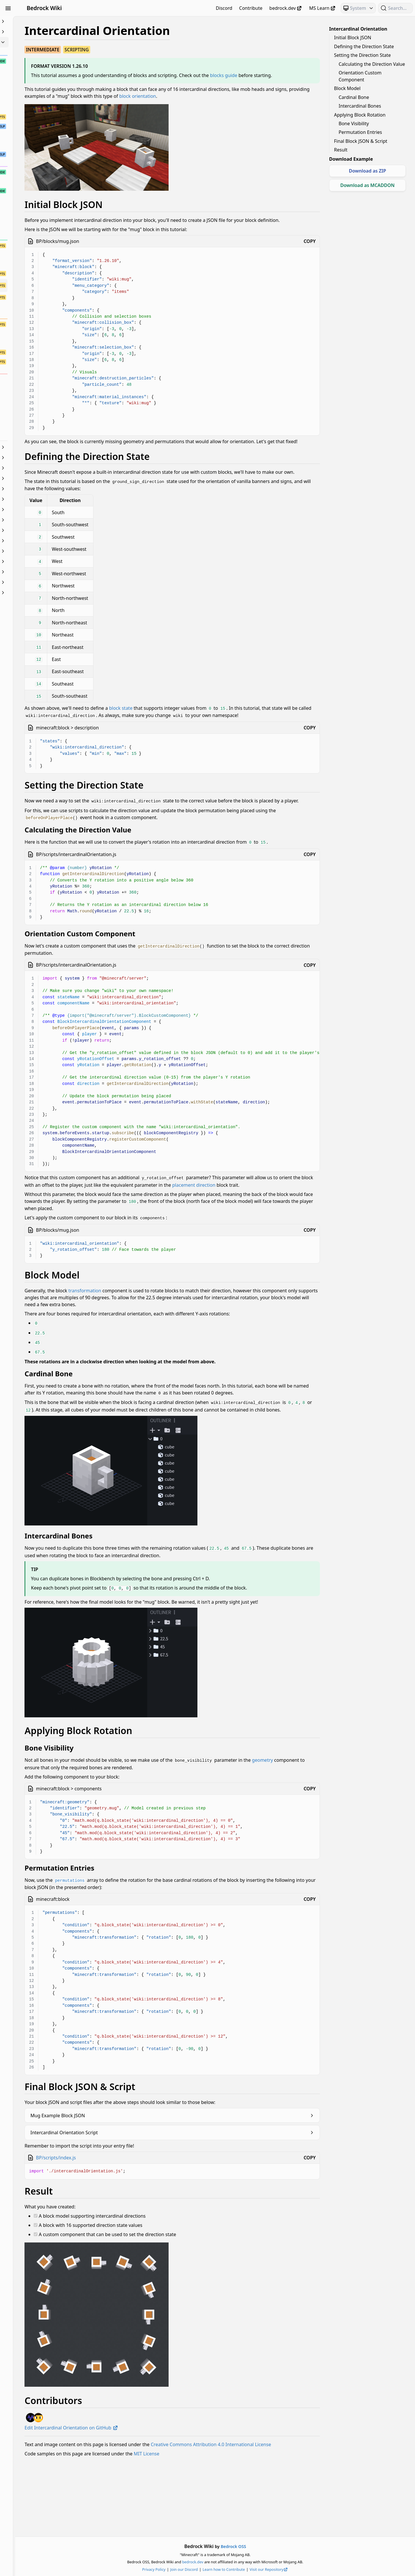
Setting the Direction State (362, 55)
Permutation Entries (360, 132)
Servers (36, 561)
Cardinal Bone (354, 97)
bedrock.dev (285, 8)
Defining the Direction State (364, 46)
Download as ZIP (367, 171)
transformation (147, 1335)
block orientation (259, 103)
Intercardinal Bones (360, 106)
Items (36, 489)
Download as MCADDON (367, 185)
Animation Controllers (36, 32)
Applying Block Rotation (360, 115)
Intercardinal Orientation (358, 29)
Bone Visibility (354, 123)
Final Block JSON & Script (360, 141)
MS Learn (322, 8)
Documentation (36, 468)
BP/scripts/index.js (118, 2218)
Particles (36, 541)
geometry (97, 1829)
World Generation (36, 592)
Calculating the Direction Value (372, 64)
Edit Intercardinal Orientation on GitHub (134, 2488)
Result (340, 150)
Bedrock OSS (264, 2546)
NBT (36, 530)
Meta (36, 520)
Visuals (36, 582)
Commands (36, 447)
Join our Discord (215, 2569)
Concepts (36, 457)
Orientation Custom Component (360, 76)
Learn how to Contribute (255, 2569)
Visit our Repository (300, 2569)
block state (183, 729)
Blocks (36, 42)
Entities (36, 478)
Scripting (36, 551)
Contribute (251, 8)
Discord (224, 8)
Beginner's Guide (36, 21)
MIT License (209, 2521)
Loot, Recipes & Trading (36, 509)
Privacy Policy (185, 2569)
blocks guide (285, 75)
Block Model (347, 88)
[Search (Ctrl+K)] (395, 8)
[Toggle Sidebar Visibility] (8, 8)
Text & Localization (36, 572)
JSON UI (36, 499)
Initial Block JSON (352, 37)
